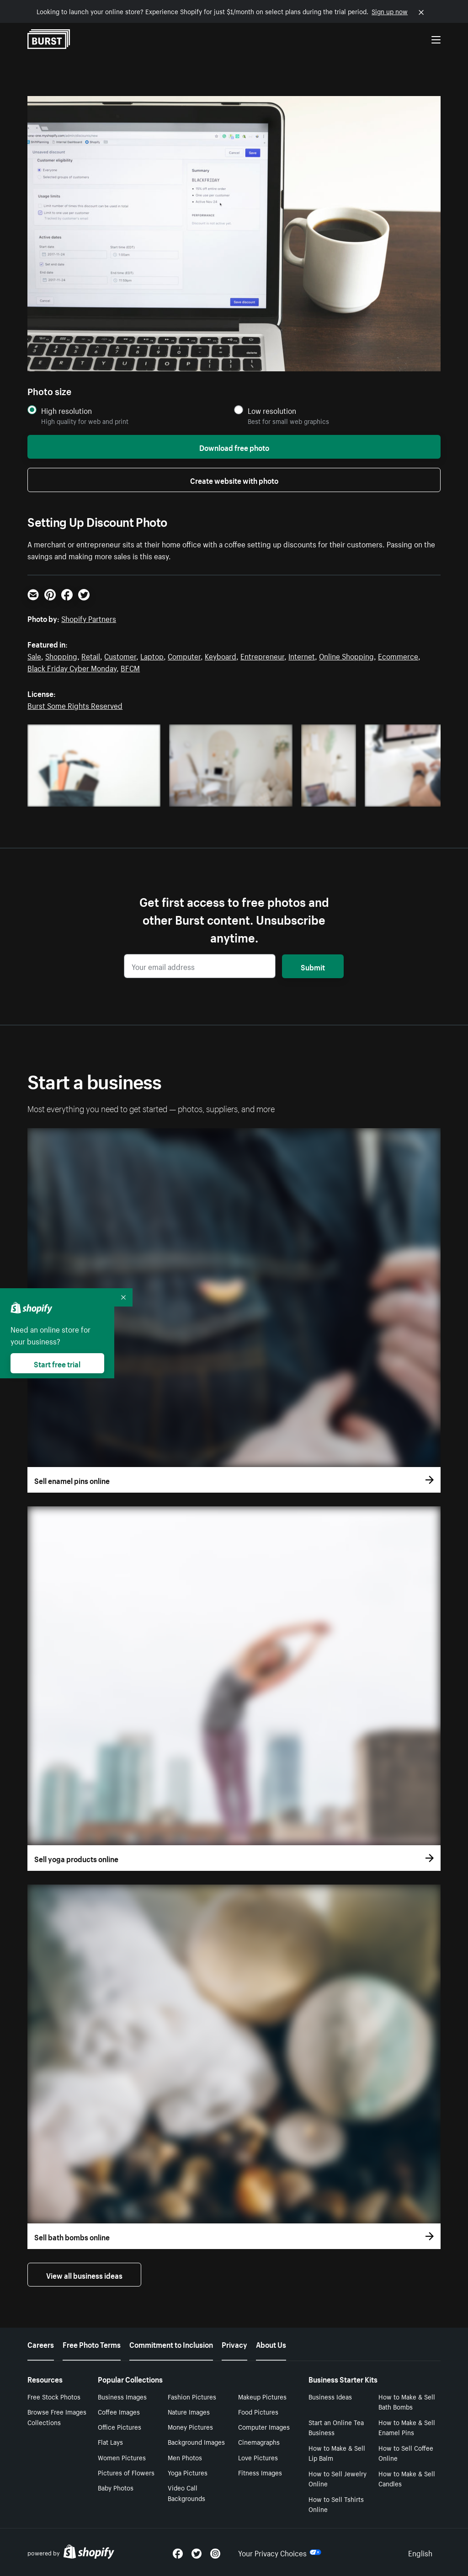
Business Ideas (330, 2396)
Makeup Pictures (262, 2396)
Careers (40, 2344)
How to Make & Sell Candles (406, 2478)
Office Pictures (119, 2426)
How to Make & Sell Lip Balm (336, 2452)
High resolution (66, 410)
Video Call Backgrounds (186, 2492)
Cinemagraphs (259, 2442)
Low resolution (272, 410)
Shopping (61, 655)
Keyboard (220, 655)
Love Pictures (258, 2457)
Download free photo (234, 447)
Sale (34, 655)
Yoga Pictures (187, 2472)
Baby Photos (115, 2487)
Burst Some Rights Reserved (74, 705)
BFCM (130, 667)
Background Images (196, 2442)
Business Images (122, 2396)
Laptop (152, 655)
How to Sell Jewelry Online (337, 2478)
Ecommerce (398, 655)
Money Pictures (190, 2426)
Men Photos (185, 2457)
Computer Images (264, 2426)
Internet (301, 655)
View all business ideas (84, 2275)
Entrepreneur (262, 655)
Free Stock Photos (53, 2396)
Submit (313, 966)
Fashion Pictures (192, 2396)
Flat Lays (110, 2442)
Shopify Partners (88, 618)
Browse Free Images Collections (56, 2416)
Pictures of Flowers (126, 2472)
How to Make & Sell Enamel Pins (406, 2427)
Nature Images (189, 2411)
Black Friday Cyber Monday (72, 667)
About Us (271, 2344)
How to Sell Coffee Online (405, 2452)
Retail (90, 655)
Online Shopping (346, 655)
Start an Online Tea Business (336, 2427)
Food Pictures (258, 2411)
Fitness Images (260, 2472)
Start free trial (57, 1363)
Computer (184, 655)
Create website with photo (234, 480)
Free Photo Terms (92, 2344)
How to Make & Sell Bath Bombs (406, 2401)
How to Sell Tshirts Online (336, 2504)
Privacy (234, 2344)
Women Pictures (122, 2457)
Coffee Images (119, 2411)
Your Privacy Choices (279, 2552)
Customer (120, 655)
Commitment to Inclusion (171, 2344)
